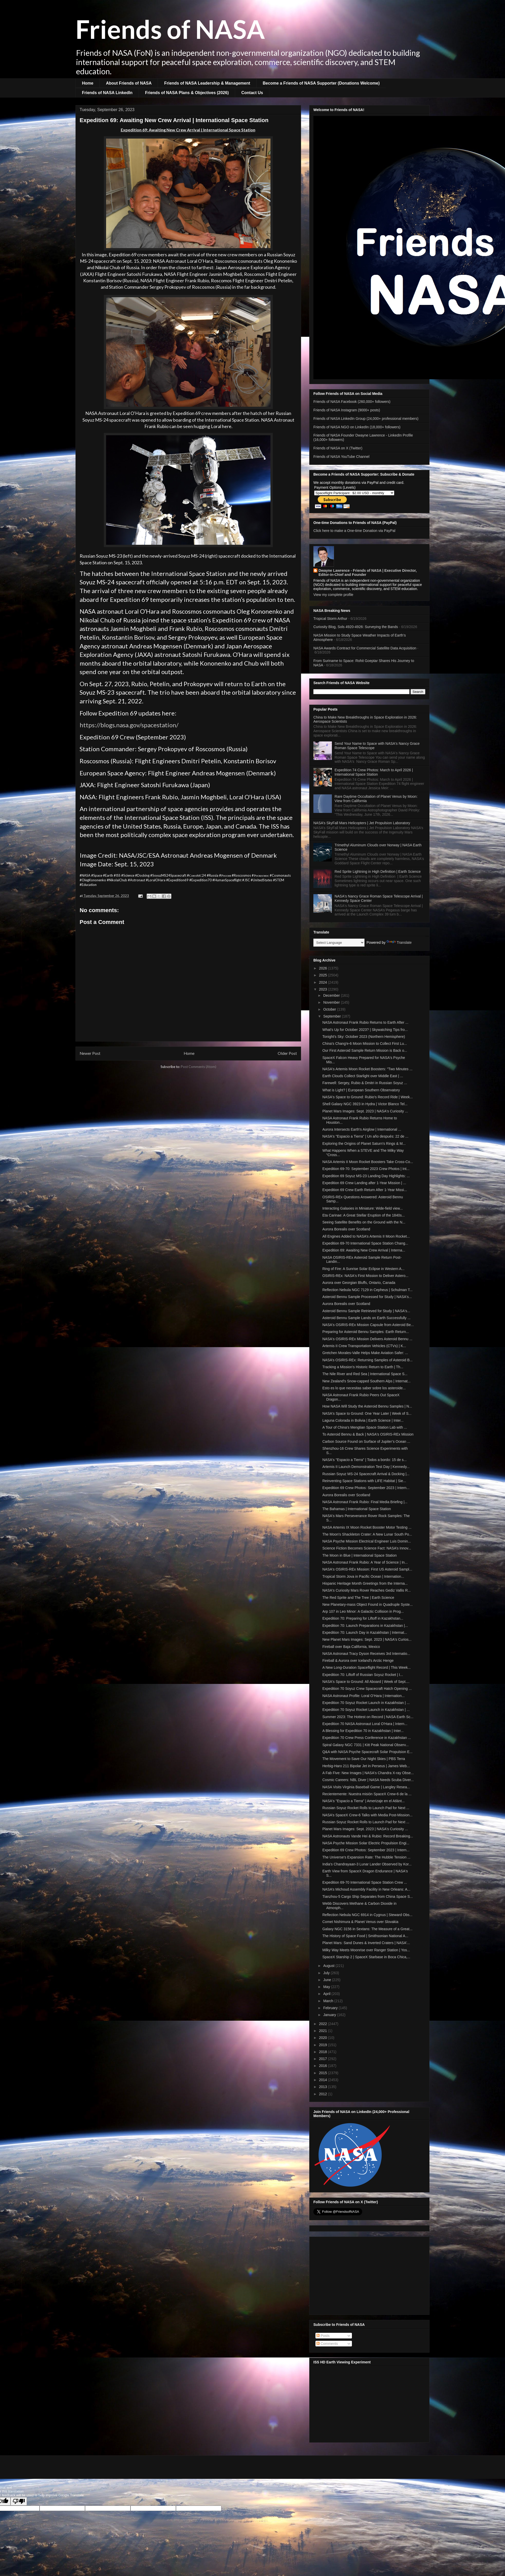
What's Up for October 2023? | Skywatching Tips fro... (365, 1030)
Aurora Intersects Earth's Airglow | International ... (361, 1129)
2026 (323, 968)
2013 (323, 2087)
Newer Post (90, 1053)
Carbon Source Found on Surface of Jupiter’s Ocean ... (366, 1441)
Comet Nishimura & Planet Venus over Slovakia (360, 1922)
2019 (323, 2045)
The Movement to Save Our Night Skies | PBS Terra (363, 1759)
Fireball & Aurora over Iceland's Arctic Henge (358, 1660)
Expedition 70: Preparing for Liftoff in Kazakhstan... (362, 1618)
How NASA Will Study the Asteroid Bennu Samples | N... (367, 1406)
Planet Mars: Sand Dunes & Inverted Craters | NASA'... (366, 1943)
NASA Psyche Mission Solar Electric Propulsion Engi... (365, 1843)
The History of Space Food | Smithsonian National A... (365, 1936)
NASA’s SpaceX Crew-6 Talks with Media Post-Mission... (367, 1815)
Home (87, 83)
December (332, 995)
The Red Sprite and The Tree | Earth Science (358, 1597)
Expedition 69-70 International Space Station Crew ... (364, 1882)
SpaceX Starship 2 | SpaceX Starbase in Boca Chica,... (366, 1957)
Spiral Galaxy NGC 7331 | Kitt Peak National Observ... (365, 1745)
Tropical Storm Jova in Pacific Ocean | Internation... (363, 1576)
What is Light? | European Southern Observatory (361, 1090)
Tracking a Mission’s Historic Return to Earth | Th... (362, 1367)
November (332, 1002)
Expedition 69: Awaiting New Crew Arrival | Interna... (363, 1250)
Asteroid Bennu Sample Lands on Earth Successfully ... (366, 1318)
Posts (323, 2336)
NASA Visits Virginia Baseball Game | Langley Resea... (366, 1787)
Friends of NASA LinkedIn (107, 92)
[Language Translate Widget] (338, 943)
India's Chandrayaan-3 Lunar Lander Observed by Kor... (367, 1864)
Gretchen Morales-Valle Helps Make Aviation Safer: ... (365, 1353)
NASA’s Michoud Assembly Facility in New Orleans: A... (366, 1889)
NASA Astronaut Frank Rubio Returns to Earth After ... (365, 1022)
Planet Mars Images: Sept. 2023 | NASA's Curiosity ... (365, 1111)
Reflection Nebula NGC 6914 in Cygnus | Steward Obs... (367, 1915)
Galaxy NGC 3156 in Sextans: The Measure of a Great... (367, 1929)
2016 (323, 2066)
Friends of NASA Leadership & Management (207, 83)
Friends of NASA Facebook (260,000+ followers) (351, 402)
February (331, 2008)
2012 (323, 2094)
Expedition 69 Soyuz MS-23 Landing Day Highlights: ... (366, 1176)
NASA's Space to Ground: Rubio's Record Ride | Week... (367, 1097)
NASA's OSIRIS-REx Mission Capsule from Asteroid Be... (368, 1325)
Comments (327, 2344)
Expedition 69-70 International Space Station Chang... (365, 1243)
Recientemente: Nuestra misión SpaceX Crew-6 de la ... (367, 1794)
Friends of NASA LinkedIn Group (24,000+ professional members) (365, 418)
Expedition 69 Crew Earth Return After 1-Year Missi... (364, 1190)
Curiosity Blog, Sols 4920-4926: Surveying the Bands (355, 627)
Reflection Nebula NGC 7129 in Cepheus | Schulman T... (367, 1290)
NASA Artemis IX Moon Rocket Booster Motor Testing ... (367, 1527)
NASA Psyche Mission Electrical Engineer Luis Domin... (366, 1541)
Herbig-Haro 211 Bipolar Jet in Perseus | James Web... (366, 1766)
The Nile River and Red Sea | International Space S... (364, 1374)
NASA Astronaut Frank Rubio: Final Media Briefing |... (364, 1502)
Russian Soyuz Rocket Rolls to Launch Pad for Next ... (365, 1808)
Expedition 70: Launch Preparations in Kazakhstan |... (365, 1625)
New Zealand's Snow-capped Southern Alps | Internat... (366, 1381)
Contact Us (252, 92)
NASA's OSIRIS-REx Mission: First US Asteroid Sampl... (367, 1569)
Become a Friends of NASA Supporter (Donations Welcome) (321, 83)
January (330, 2015)
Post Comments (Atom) (198, 1067)
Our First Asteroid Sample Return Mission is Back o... (364, 1050)
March (328, 2001)
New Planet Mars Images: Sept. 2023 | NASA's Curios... (367, 1639)
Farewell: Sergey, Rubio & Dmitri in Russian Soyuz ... (364, 1083)
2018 (323, 2052)
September (332, 1016)
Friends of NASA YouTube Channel (341, 457)
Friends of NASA (170, 28)
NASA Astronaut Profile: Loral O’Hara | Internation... (363, 1696)
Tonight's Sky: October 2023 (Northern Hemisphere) (363, 1037)
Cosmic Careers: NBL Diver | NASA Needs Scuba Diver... (368, 1780)
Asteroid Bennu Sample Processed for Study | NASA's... (367, 1297)
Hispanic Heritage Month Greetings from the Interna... (365, 1583)
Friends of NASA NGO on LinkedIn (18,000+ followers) (356, 427)
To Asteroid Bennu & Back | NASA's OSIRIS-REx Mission (368, 1434)
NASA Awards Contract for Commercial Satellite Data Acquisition (364, 648)
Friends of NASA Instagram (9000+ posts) (346, 410)
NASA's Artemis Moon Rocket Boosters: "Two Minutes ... (367, 1069)
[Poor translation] (19, 2501)
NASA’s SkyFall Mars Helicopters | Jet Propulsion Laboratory (361, 823)
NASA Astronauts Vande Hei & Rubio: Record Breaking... (367, 1836)
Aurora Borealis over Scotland (346, 1229)
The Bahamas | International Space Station (356, 1509)
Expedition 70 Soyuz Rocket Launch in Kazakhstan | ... (366, 1703)
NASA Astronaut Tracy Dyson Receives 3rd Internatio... (366, 1654)
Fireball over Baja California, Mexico (351, 1647)
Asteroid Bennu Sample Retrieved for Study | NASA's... (366, 1311)
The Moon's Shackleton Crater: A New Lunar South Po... (367, 1534)
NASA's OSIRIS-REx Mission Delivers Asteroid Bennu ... (367, 1339)
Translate (399, 942)
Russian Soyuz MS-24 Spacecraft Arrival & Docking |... (365, 1474)
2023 (323, 989)
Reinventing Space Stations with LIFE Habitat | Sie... (364, 1481)
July (327, 1973)
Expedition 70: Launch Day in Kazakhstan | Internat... (364, 1632)
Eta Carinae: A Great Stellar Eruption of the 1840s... (363, 1215)
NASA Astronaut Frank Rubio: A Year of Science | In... (365, 1562)
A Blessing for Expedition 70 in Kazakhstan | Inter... (363, 1731)
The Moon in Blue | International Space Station (359, 1555)
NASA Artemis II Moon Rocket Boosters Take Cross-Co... (367, 1162)
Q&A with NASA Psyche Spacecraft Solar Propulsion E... (367, 1752)
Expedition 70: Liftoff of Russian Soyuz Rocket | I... (362, 1675)
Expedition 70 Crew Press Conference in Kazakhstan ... (366, 1738)
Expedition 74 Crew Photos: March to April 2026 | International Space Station (374, 772)
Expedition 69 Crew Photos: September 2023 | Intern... (365, 1488)
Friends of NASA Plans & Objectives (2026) (187, 92)
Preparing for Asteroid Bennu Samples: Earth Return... (365, 1332)
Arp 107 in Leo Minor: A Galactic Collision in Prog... (363, 1611)
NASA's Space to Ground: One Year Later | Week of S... (367, 1413)
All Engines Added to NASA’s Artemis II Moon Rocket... (366, 1236)
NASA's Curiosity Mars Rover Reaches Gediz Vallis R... (366, 1590)
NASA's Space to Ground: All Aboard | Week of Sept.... (365, 1682)
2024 (323, 982)
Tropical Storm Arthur (330, 618)
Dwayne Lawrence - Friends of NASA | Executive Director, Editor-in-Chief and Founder (368, 572)
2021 (323, 2031)
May (327, 1987)
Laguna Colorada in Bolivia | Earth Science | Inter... (363, 1420)
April (327, 1994)
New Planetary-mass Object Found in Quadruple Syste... (367, 1604)
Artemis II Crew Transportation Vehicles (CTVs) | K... (364, 1346)
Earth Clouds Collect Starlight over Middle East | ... (362, 1076)
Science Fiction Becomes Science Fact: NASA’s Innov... (366, 1548)
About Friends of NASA (129, 83)
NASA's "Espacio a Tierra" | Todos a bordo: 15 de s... (364, 1460)
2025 (323, 975)
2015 (323, 2073)
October (330, 1009)
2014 (323, 2080)
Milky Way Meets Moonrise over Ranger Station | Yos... (366, 1950)
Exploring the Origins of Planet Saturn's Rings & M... (364, 1143)
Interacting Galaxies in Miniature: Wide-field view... (362, 1208)
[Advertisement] (369, 2275)
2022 (323, 2024)
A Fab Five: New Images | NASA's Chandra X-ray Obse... (368, 1773)
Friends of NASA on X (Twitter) (337, 448)
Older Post (287, 1053)
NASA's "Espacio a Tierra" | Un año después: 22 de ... (365, 1136)
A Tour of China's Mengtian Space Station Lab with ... (364, 1427)
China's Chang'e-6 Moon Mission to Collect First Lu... (364, 1043)
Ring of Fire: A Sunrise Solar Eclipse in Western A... (363, 1269)
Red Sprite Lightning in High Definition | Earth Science (378, 871)
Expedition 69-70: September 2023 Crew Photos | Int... (365, 1169)
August (329, 1966)
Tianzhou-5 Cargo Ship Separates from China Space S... (367, 1896)
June (327, 1980)
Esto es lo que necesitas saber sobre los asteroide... (364, 1388)
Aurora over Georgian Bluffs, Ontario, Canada (358, 1283)
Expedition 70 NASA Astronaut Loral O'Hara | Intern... (364, 1724)
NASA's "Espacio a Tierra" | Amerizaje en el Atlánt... (363, 1801)
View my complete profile (333, 595)
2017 (323, 2059)
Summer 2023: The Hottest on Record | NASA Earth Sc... (367, 1717)
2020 (323, 2038)
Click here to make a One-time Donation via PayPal (354, 531)
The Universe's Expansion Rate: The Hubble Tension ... (366, 1857)
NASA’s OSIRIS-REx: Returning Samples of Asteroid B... (367, 1360)
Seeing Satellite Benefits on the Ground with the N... (363, 1222)
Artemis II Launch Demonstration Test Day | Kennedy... (365, 1467)
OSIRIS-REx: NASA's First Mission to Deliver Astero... (365, 1276)
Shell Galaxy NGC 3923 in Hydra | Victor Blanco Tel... (365, 1104)
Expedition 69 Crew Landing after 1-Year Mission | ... (364, 1183)
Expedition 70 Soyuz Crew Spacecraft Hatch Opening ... (367, 1688)
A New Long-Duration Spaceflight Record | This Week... (366, 1667)
